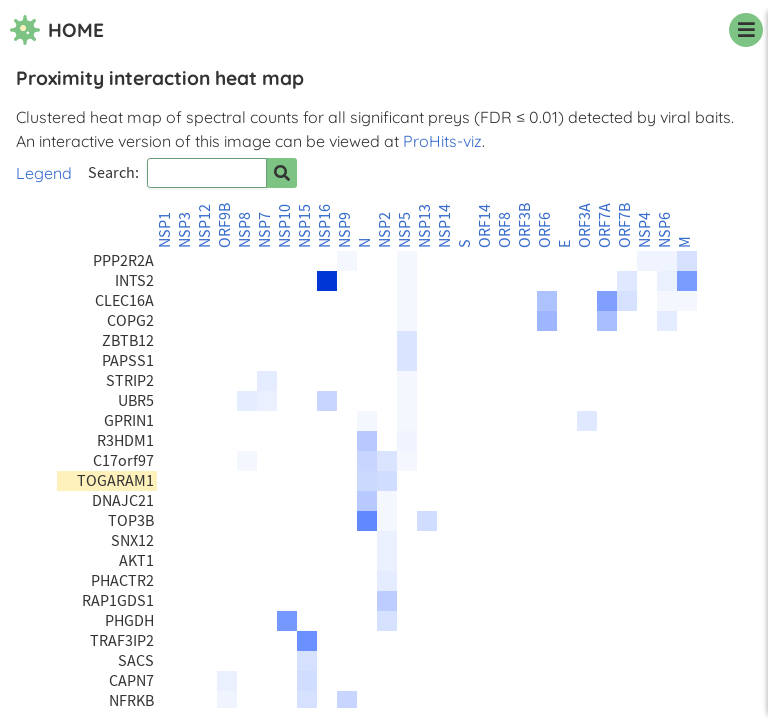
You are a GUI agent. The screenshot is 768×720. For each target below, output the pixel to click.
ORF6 (545, 230)
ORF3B (525, 225)
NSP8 (245, 230)
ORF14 (485, 226)
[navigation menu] (746, 30)
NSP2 (385, 230)
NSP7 (265, 230)
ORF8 (505, 230)
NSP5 (405, 230)
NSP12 (205, 226)
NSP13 (425, 226)
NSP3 (185, 230)
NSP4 (645, 230)
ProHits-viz (442, 141)
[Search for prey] (282, 173)
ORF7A (605, 225)
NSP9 (345, 230)
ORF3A (585, 225)
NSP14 (445, 226)
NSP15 (305, 226)
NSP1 (165, 230)
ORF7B (625, 225)
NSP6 (665, 230)
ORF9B (225, 225)
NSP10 (285, 226)
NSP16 (325, 226)
